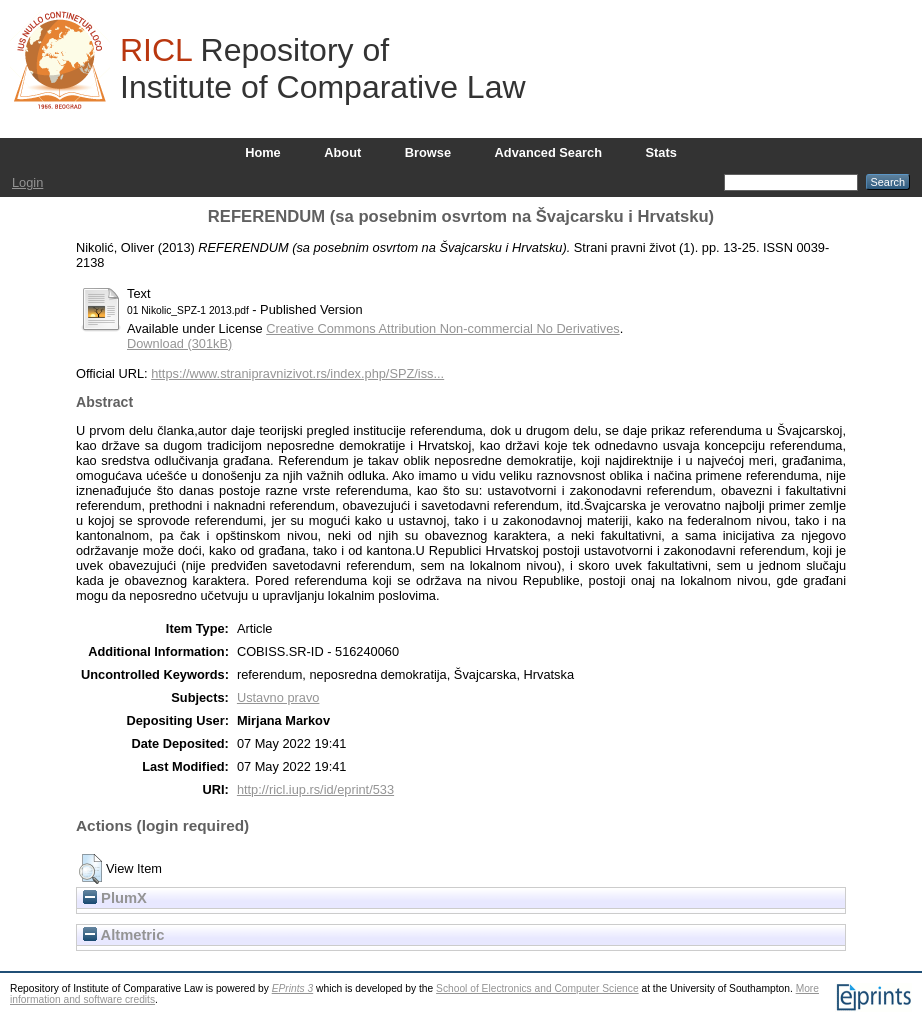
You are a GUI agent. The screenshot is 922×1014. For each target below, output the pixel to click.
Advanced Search (548, 152)
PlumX (115, 898)
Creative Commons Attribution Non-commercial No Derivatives (442, 328)
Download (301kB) (179, 343)
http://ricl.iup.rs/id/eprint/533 (315, 789)
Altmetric (123, 935)
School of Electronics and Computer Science (537, 988)
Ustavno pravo (278, 697)
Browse (428, 152)
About (342, 152)
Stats (661, 152)
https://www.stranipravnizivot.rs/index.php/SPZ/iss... (297, 373)
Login (27, 182)
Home (263, 152)
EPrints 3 (293, 988)
